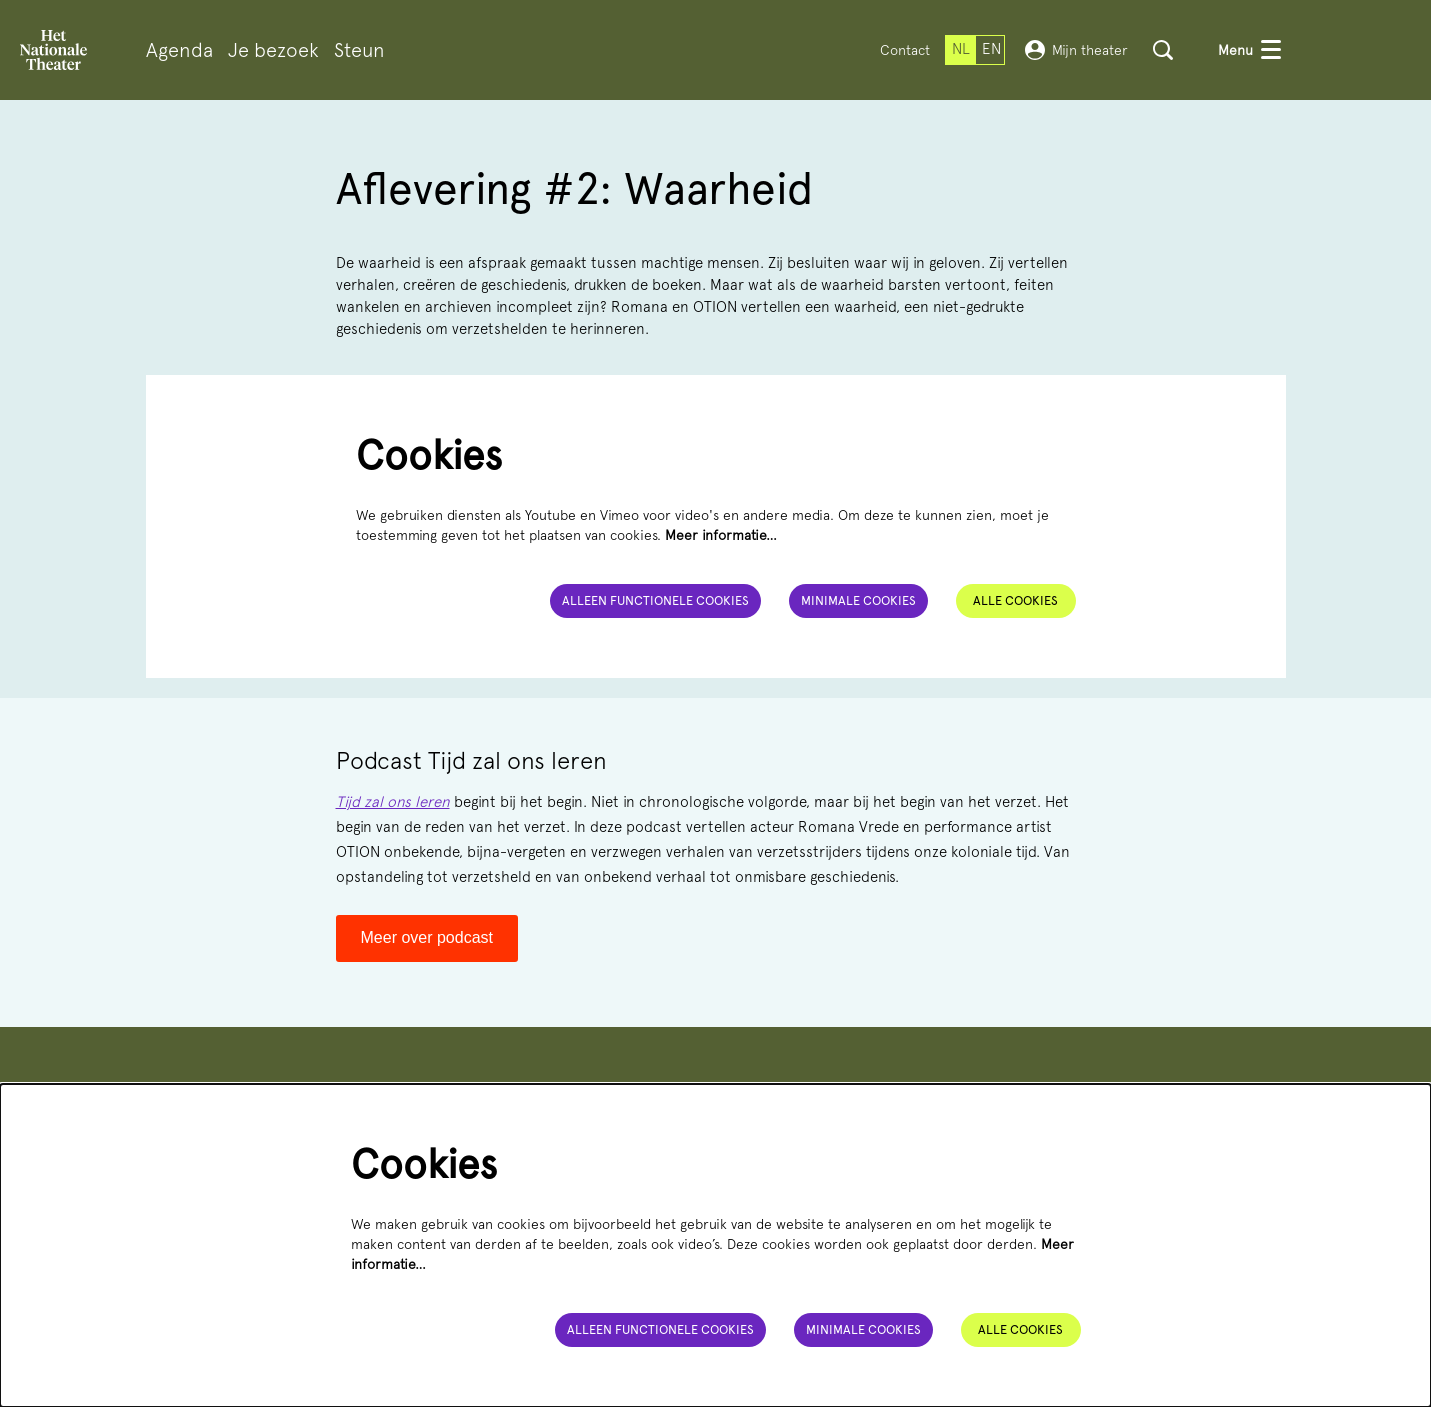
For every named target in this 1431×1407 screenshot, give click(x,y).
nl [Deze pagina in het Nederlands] (961, 49)
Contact (905, 50)
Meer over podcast (427, 937)
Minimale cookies (857, 600)
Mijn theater (1076, 50)
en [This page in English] (991, 49)
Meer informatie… (721, 535)
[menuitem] (179, 50)
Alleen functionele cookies (651, 600)
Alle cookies (1015, 600)
